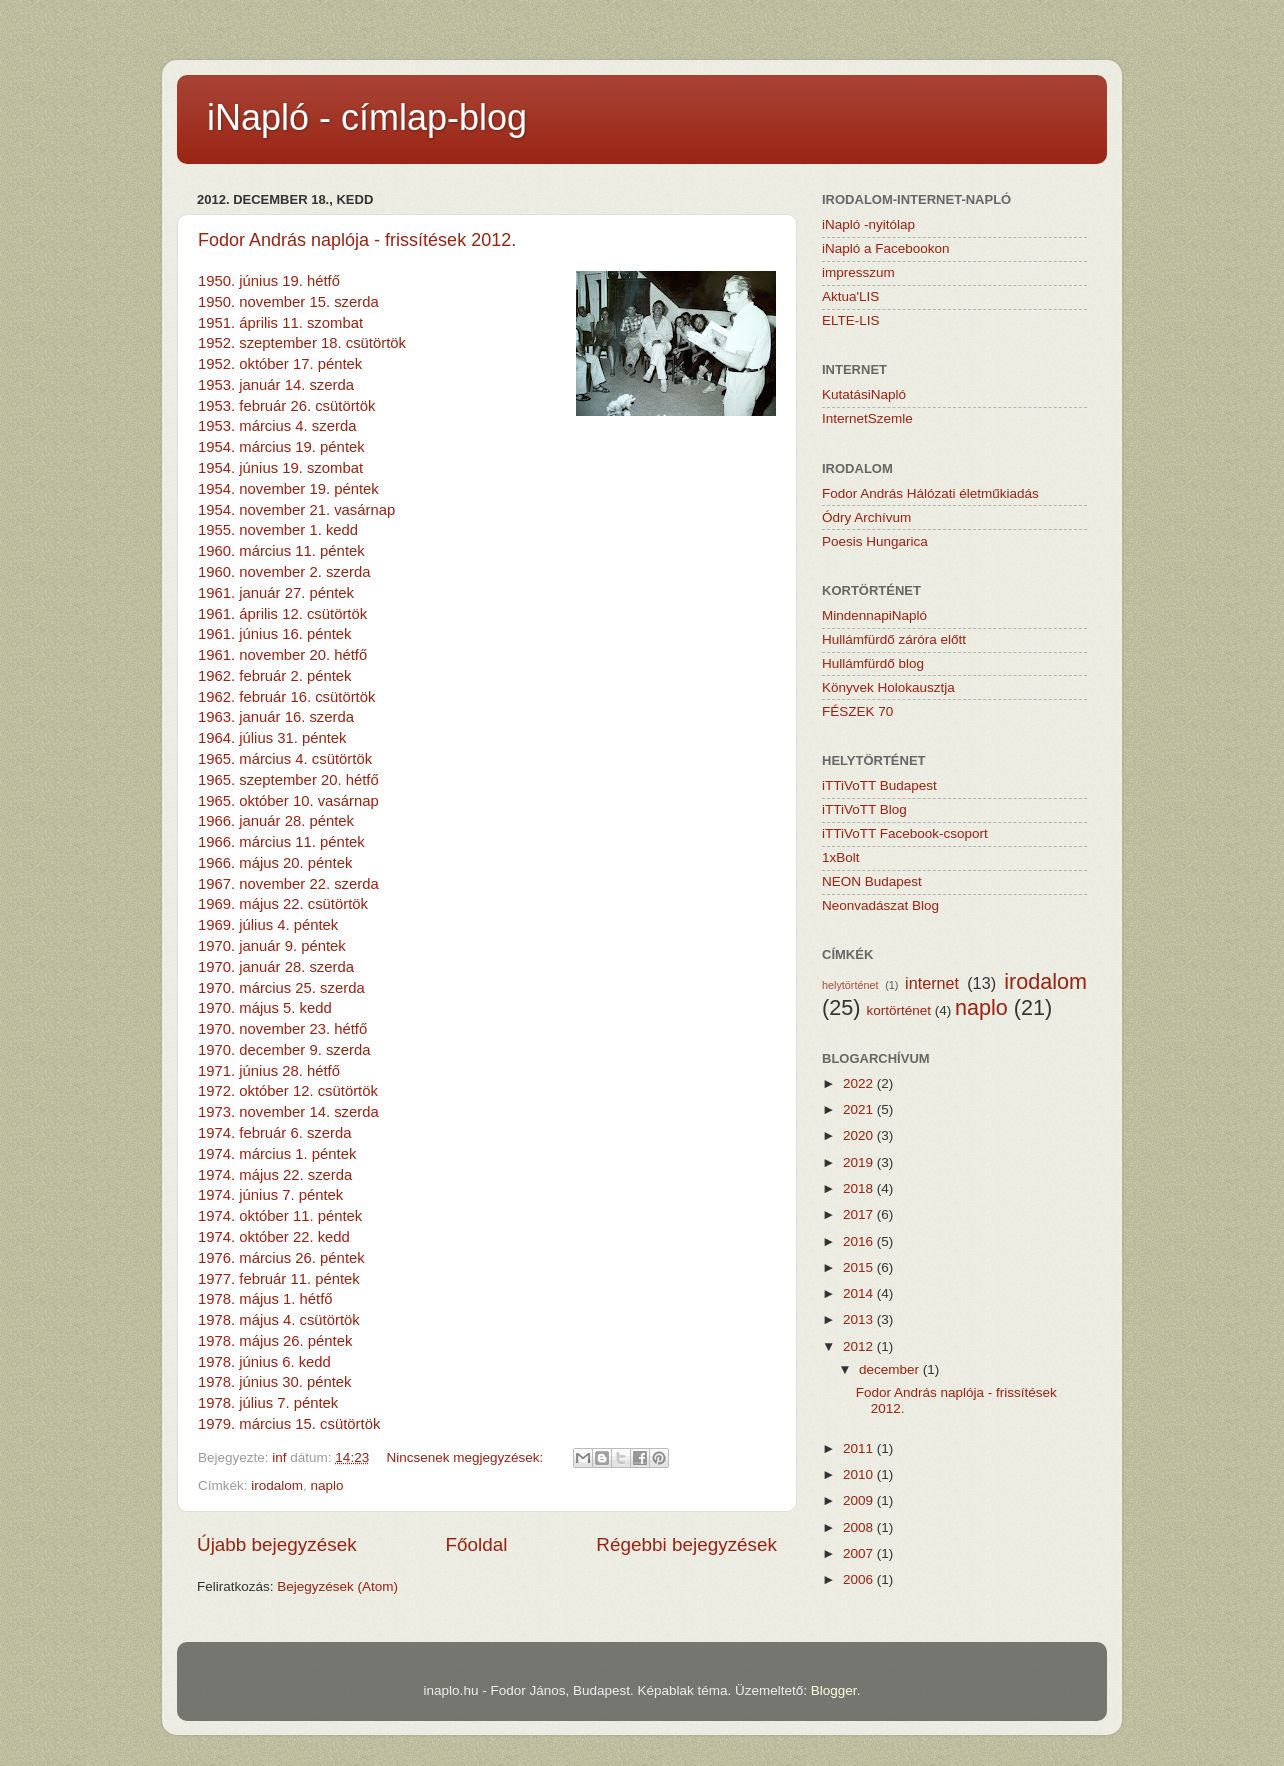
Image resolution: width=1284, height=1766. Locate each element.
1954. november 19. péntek (288, 489)
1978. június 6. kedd (264, 1362)
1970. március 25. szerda (281, 988)
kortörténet (898, 1010)
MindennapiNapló (874, 615)
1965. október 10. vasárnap (288, 801)
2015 (860, 1267)
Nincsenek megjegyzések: (466, 1457)
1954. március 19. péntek (281, 447)
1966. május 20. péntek (275, 863)
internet (932, 983)
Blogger (834, 1690)
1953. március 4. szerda (277, 426)
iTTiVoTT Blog (864, 809)
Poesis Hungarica (875, 541)
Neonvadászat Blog (880, 905)
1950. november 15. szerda (288, 302)
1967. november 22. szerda (288, 884)
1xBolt (841, 857)
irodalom (277, 1485)
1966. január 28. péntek (276, 821)
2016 (860, 1241)
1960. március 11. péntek (281, 551)
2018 (860, 1188)
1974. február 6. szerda (274, 1133)
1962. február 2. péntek (275, 676)
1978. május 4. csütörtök (279, 1320)
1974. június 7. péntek (270, 1195)
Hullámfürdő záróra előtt (894, 639)
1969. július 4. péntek (268, 925)
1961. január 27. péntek (276, 593)
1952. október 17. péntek (280, 364)
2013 (860, 1319)
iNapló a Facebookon (886, 248)
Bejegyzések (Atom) (337, 1586)
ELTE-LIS (851, 320)
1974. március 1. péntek (277, 1154)
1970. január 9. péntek (272, 946)
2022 (860, 1083)
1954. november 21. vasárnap (296, 510)
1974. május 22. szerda (275, 1175)
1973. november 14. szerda (288, 1112)
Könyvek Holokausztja (888, 687)
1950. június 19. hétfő (269, 281)
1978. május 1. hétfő (265, 1299)
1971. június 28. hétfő (269, 1071)
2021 (860, 1109)
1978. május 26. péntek (275, 1341)
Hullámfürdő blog (873, 663)
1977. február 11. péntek (279, 1279)
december (891, 1369)
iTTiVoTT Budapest (879, 785)
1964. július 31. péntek (272, 738)
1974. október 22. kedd (274, 1237)
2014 (860, 1293)
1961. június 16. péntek (275, 634)
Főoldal (477, 1544)
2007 (860, 1553)
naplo (327, 1485)
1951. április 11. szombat (280, 323)
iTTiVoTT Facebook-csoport (905, 833)
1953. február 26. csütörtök (286, 406)
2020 (860, 1135)
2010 (860, 1474)
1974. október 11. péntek (280, 1216)
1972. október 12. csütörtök (288, 1091)
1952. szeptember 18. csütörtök (302, 343)
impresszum (858, 272)
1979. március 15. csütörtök (289, 1424)
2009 (860, 1500)
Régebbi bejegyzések (686, 1544)
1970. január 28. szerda (276, 967)
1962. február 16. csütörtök (286, 697)
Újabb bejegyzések (277, 1544)
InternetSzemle (867, 418)
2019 (860, 1162)
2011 (860, 1448)
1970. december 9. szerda (284, 1050)
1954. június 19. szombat (280, 468)
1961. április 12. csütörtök (282, 614)
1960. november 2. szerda (284, 572)
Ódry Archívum (866, 517)
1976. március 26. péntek (281, 1258)
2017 (860, 1214)
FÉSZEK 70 (857, 711)
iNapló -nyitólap (868, 224)
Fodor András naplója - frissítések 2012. (357, 240)
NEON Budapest (872, 881)
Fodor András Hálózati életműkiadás (930, 493)
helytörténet (850, 985)
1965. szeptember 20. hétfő (288, 780)
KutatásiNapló (864, 394)
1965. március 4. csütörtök (285, 759)
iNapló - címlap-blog (367, 117)
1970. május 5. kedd (265, 1008)
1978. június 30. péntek (275, 1382)
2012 (860, 1346)
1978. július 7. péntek (268, 1403)
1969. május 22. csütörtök (283, 904)
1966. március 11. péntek (281, 842)
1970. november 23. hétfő (282, 1029)
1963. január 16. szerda (276, 717)
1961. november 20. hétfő (282, 655)
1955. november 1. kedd (278, 530)
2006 (860, 1579)
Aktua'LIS (850, 296)
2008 (860, 1527)
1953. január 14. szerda (276, 385)
